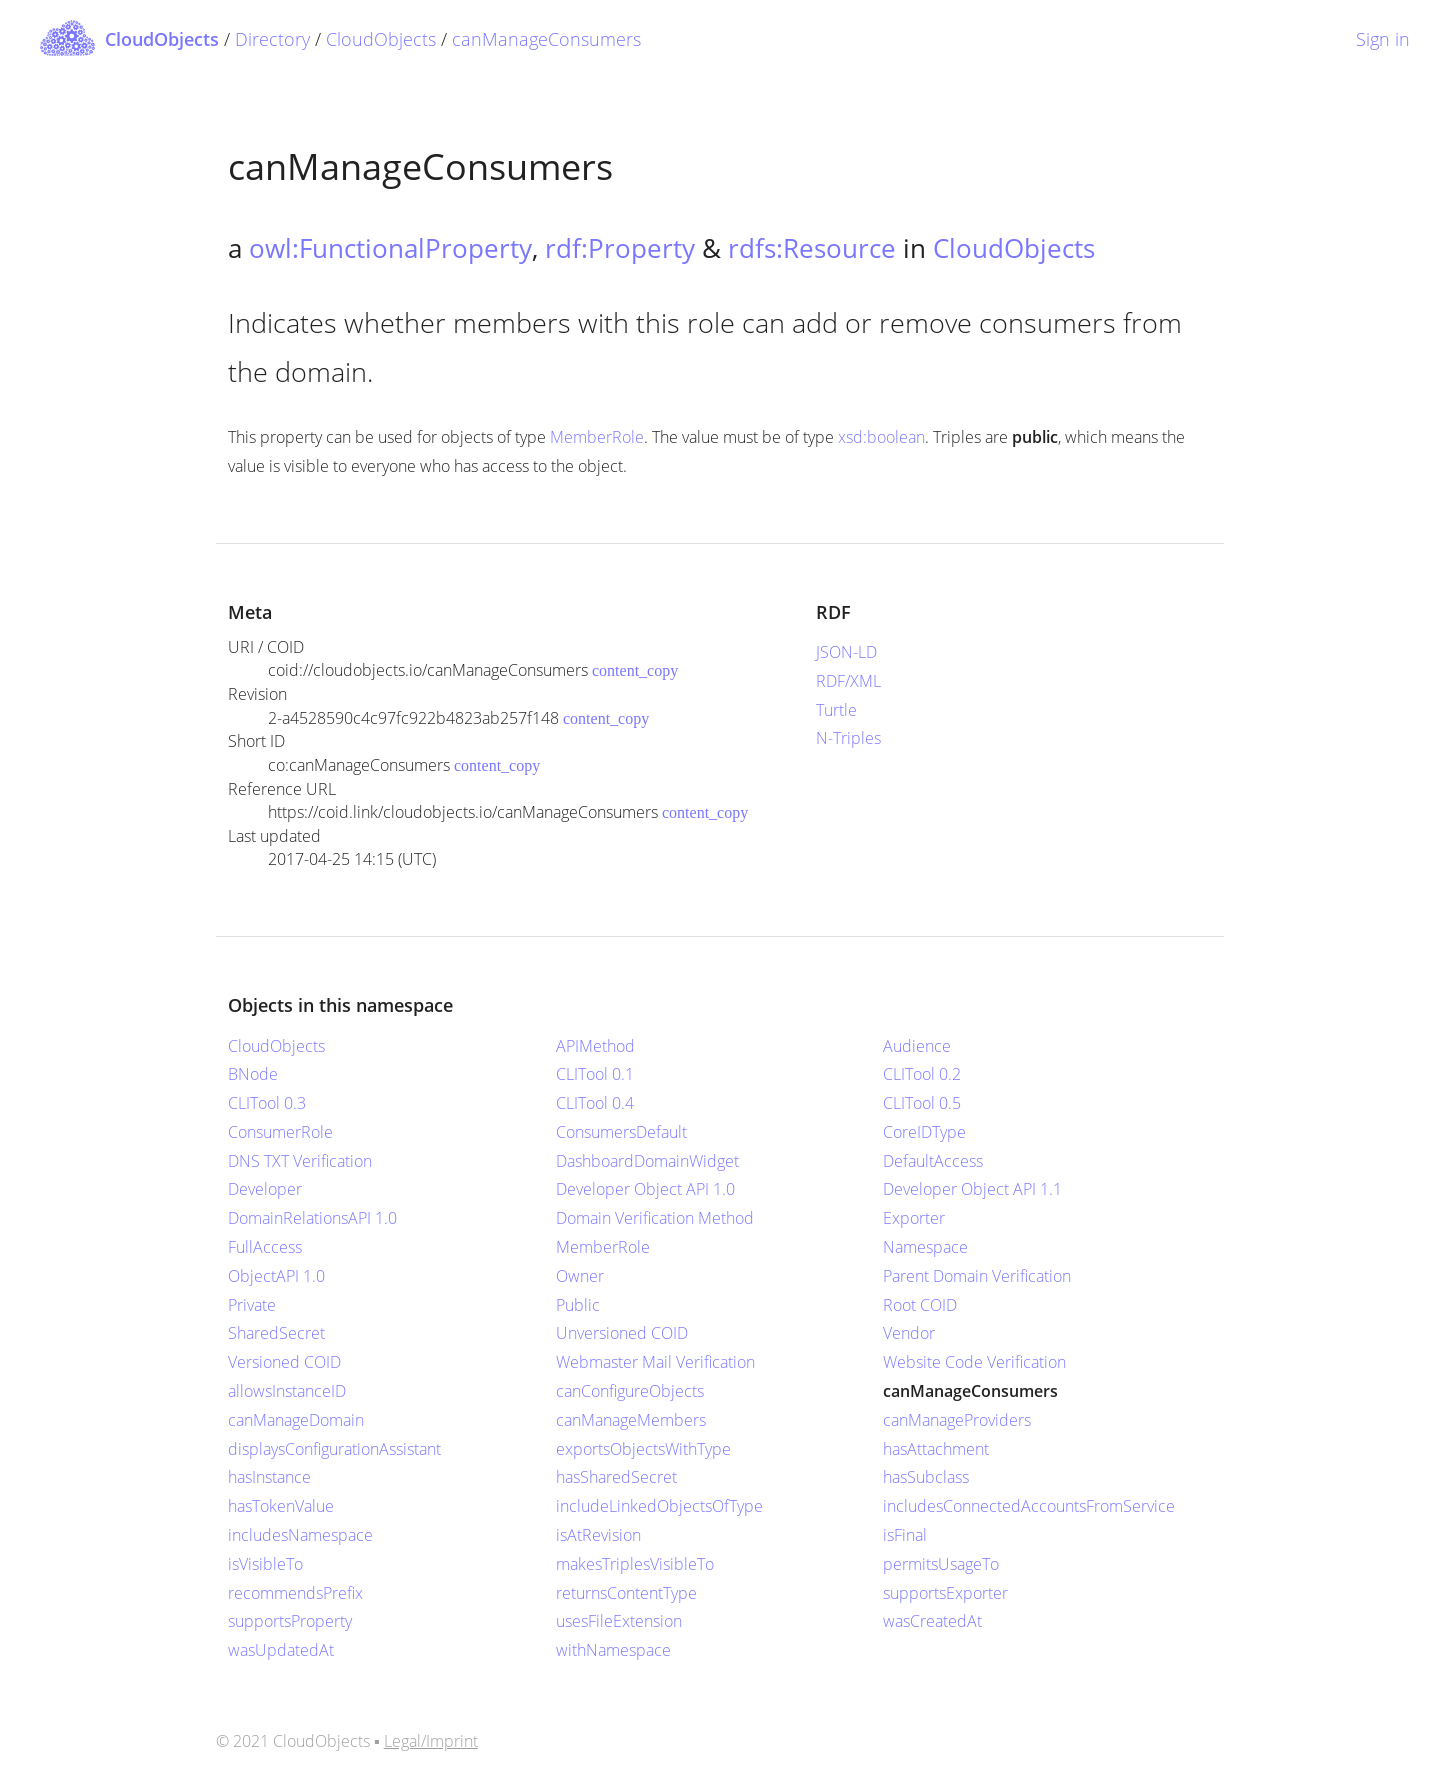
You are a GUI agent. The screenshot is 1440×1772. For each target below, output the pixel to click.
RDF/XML (848, 681)
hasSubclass (926, 1477)
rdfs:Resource (812, 248)
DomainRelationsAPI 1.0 (312, 1218)
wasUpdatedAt (281, 1650)
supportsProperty (290, 1621)
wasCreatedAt (932, 1621)
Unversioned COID (622, 1333)
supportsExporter (945, 1593)
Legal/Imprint (431, 1741)
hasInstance (269, 1477)
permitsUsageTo (941, 1564)
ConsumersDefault (621, 1132)
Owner (580, 1276)
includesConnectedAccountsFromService (1029, 1506)
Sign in (1383, 39)
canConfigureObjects (630, 1391)
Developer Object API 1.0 (645, 1189)
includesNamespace (300, 1535)
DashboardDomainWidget (647, 1161)
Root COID (920, 1305)
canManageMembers (631, 1420)
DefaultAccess (933, 1161)
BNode (253, 1074)
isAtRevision (598, 1535)
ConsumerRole (280, 1132)
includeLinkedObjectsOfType (659, 1506)
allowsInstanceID (287, 1391)
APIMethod (595, 1046)
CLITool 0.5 (922, 1103)
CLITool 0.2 (922, 1074)
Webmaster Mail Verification (655, 1362)
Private (252, 1305)
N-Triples (848, 738)
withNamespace (613, 1650)
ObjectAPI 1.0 (276, 1276)
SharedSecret (276, 1333)
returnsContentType (626, 1593)
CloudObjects (381, 39)
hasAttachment (936, 1449)
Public (578, 1305)
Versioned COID (284, 1362)
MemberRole (597, 437)
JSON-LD (846, 652)
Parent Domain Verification (977, 1276)
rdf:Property (620, 248)
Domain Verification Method (655, 1218)
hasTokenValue (281, 1506)
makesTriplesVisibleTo (635, 1564)
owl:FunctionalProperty (390, 248)
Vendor (909, 1333)
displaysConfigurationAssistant (334, 1449)
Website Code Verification (974, 1362)
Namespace (925, 1247)
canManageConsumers (546, 39)
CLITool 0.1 (595, 1074)
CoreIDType (924, 1132)
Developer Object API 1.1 (972, 1189)
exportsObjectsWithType (643, 1449)
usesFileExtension (619, 1621)
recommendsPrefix (295, 1593)
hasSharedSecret (616, 1477)
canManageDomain (296, 1420)
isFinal (905, 1535)
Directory (272, 39)
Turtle (836, 710)
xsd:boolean (881, 437)
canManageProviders (957, 1420)
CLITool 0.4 (595, 1103)
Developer (265, 1189)
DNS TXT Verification (300, 1161)
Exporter (914, 1218)
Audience (917, 1046)
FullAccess (265, 1247)
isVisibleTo (265, 1564)
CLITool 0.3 (267, 1103)
